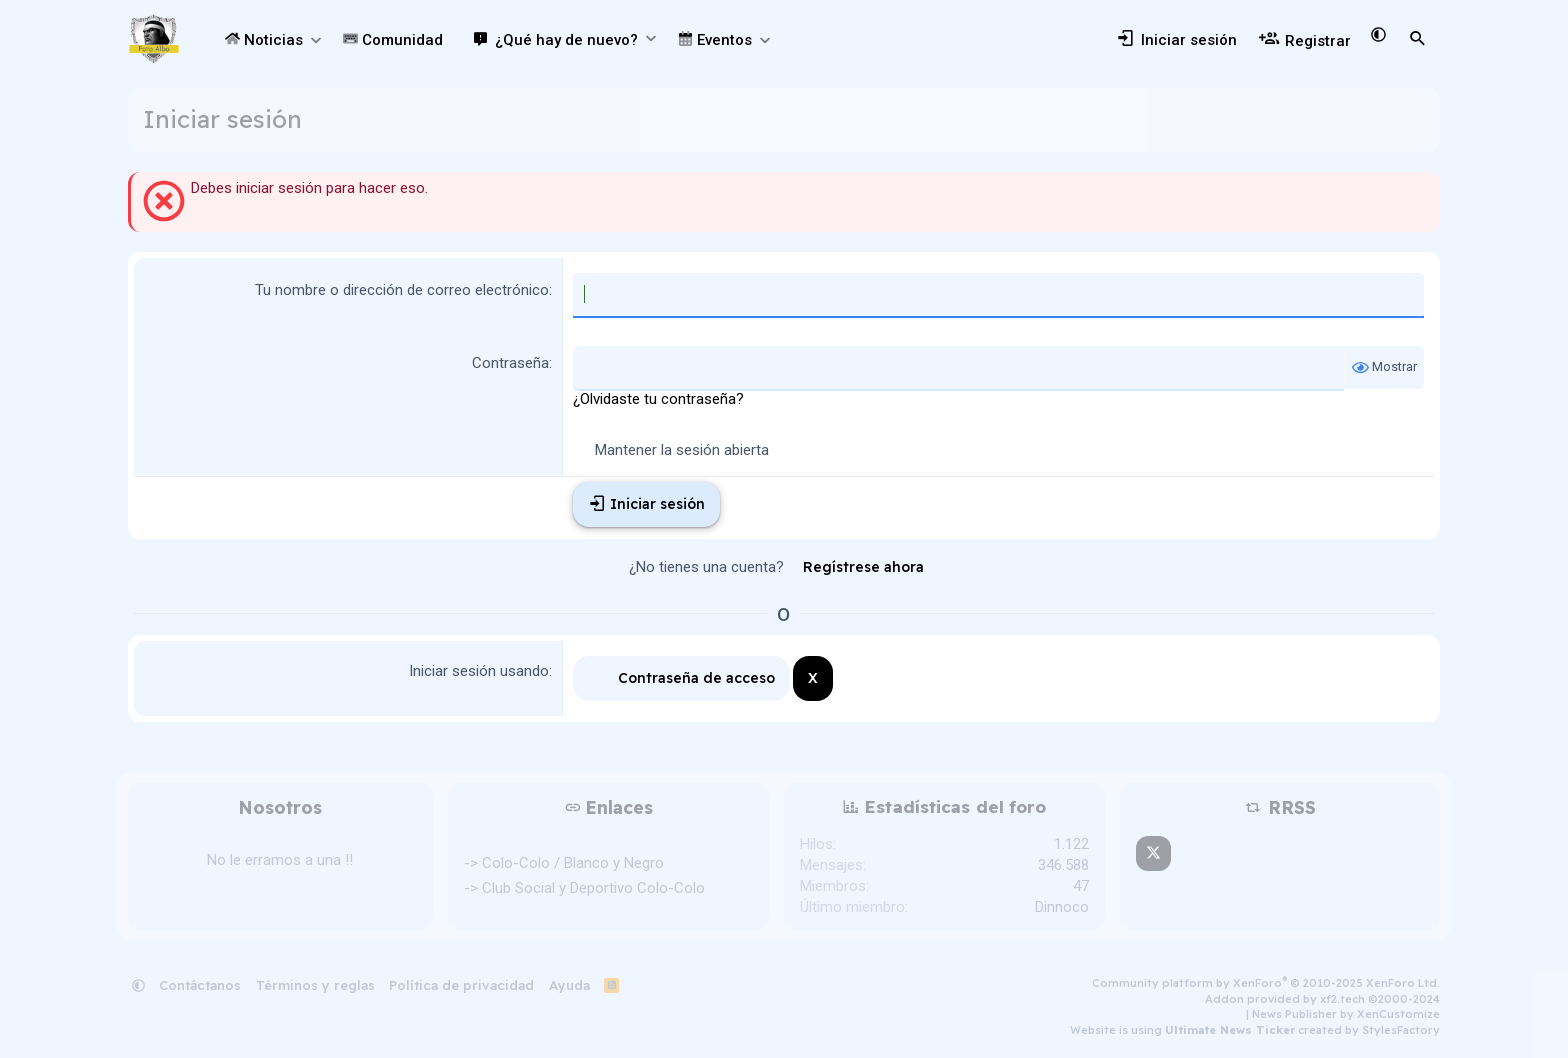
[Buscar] (1418, 39)
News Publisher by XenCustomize (1346, 1014)
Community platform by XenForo (1266, 983)
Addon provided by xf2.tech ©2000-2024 (1322, 999)
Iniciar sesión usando (479, 671)
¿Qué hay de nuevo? (566, 40)
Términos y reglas (315, 985)
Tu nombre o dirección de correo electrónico (402, 290)
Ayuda (569, 985)
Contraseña (510, 363)
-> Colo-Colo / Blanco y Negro (564, 863)
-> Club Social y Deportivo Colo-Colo (584, 888)
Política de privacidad (461, 985)
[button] (315, 40)
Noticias (264, 40)
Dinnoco (1062, 907)
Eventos (715, 40)
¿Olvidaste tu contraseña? (658, 399)
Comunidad (393, 40)
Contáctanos (200, 985)
